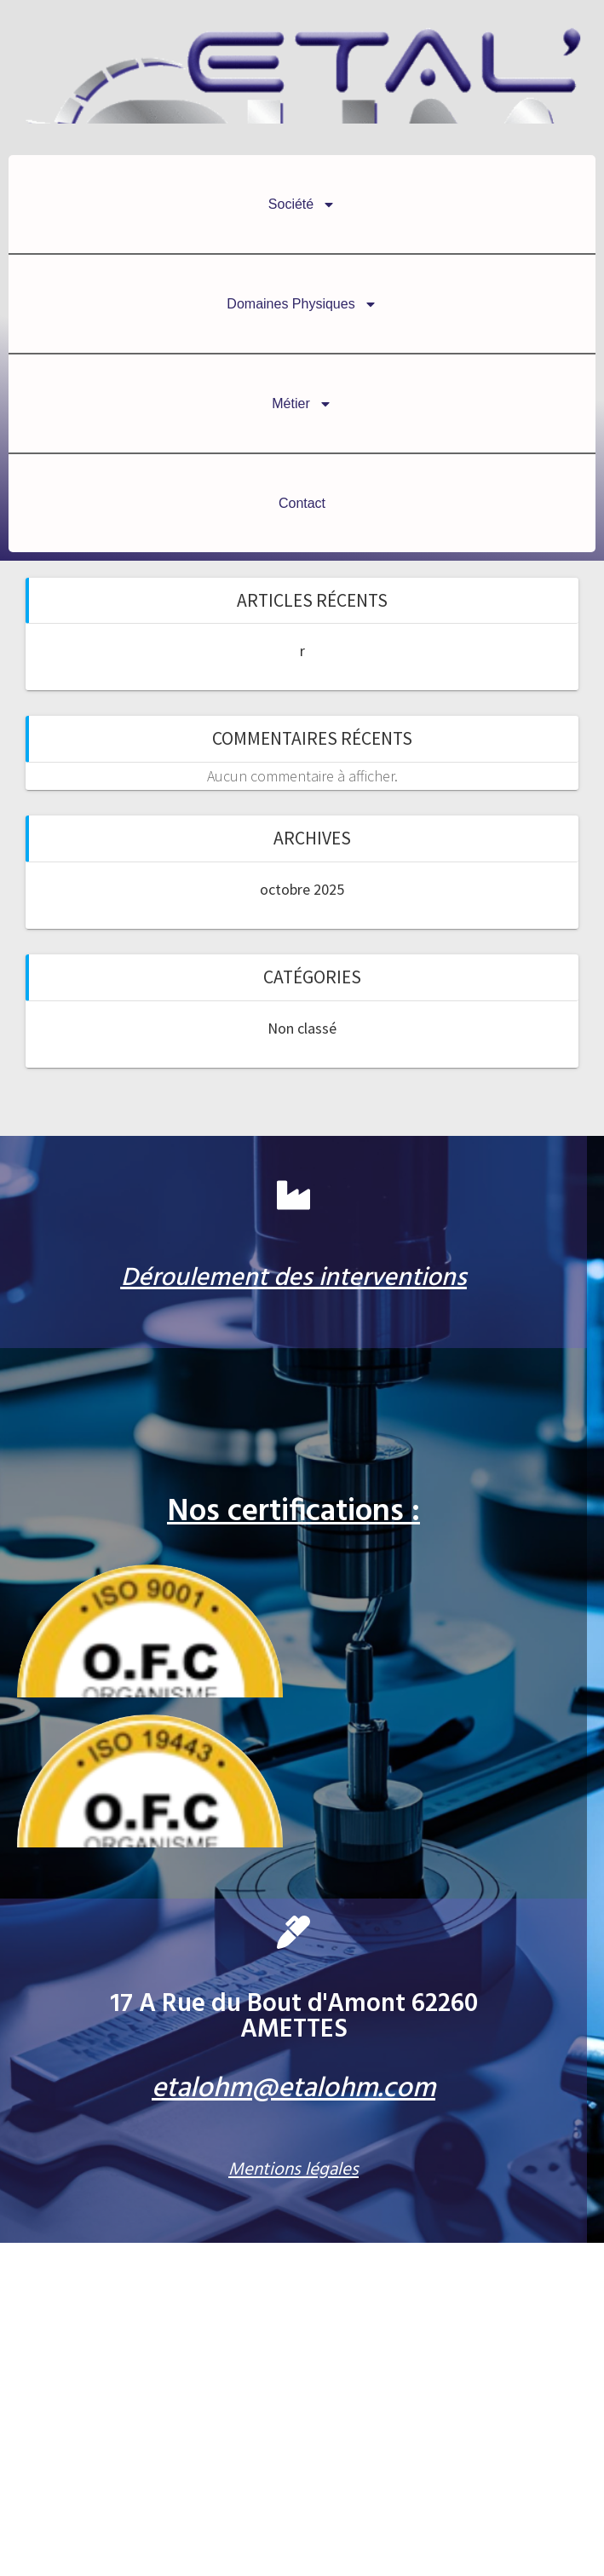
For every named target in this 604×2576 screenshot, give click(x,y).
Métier (301, 404)
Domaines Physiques (302, 304)
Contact (302, 503)
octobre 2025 (302, 889)
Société (302, 204)
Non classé (302, 1028)
